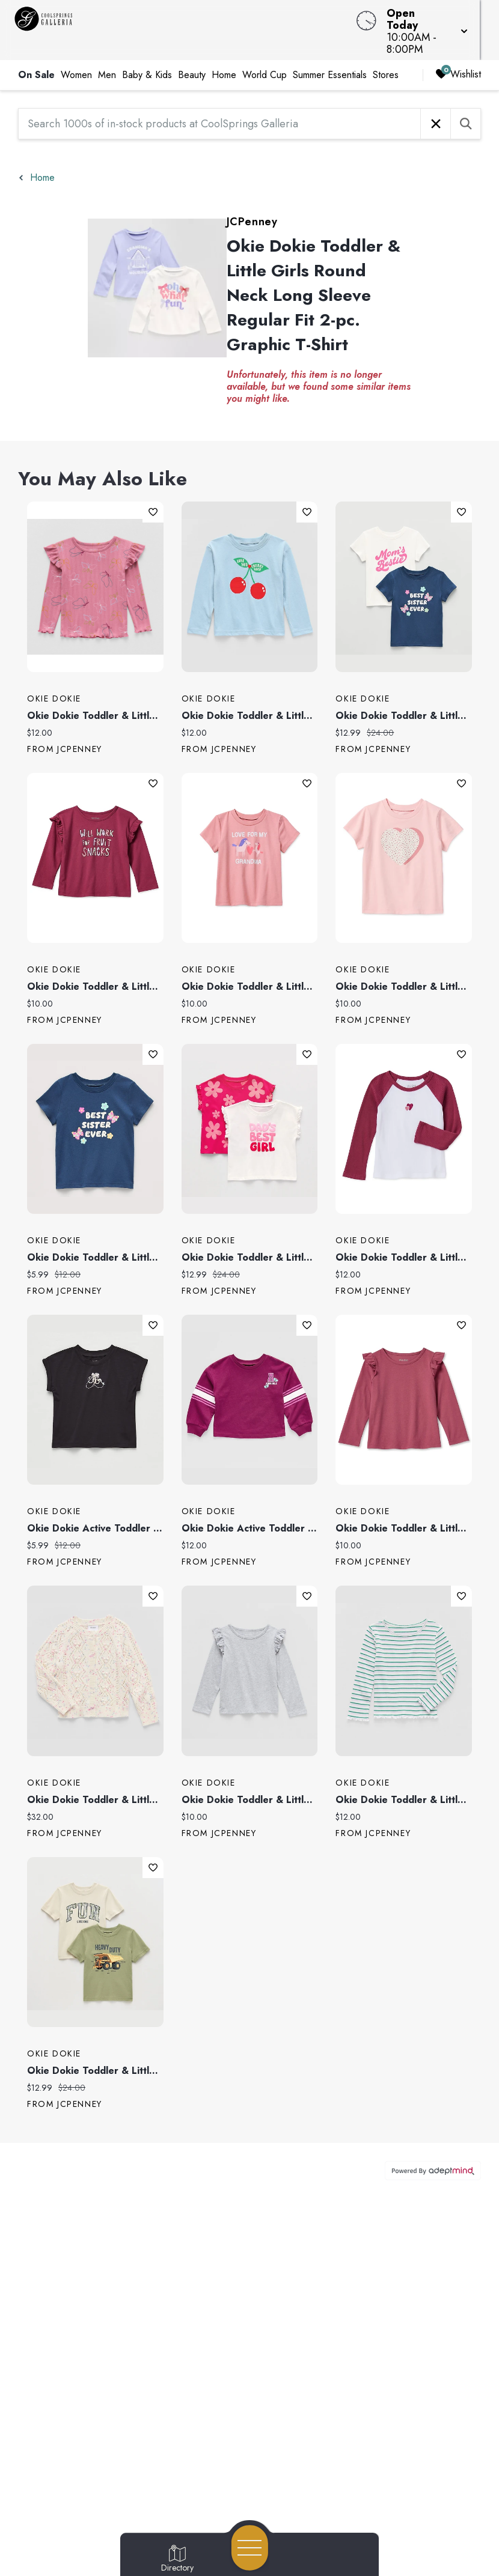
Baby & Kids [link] (147, 63)
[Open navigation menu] (250, 2547)
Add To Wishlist (153, 500)
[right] (411, 63)
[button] (440, 24)
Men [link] (107, 63)
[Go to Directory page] (177, 2559)
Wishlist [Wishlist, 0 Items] (458, 62)
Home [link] (224, 63)
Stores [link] (386, 63)
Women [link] (76, 63)
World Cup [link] (264, 63)
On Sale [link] (36, 63)
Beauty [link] (192, 63)
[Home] (190, 24)
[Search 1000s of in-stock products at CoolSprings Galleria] (219, 112)
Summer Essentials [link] (330, 63)
